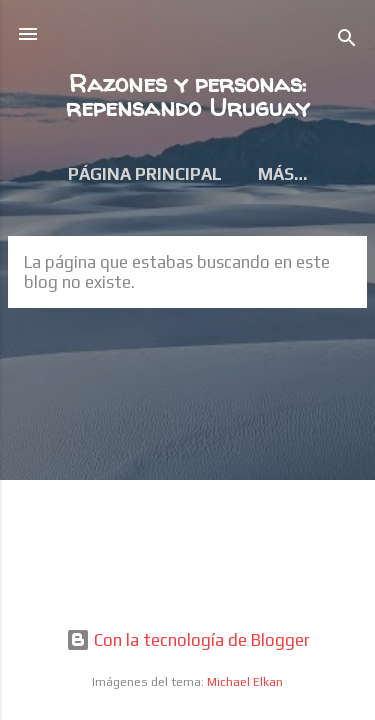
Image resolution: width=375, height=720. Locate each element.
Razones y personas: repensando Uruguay (187, 95)
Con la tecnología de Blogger (188, 640)
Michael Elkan (245, 682)
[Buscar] (347, 40)
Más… (282, 174)
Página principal (145, 174)
